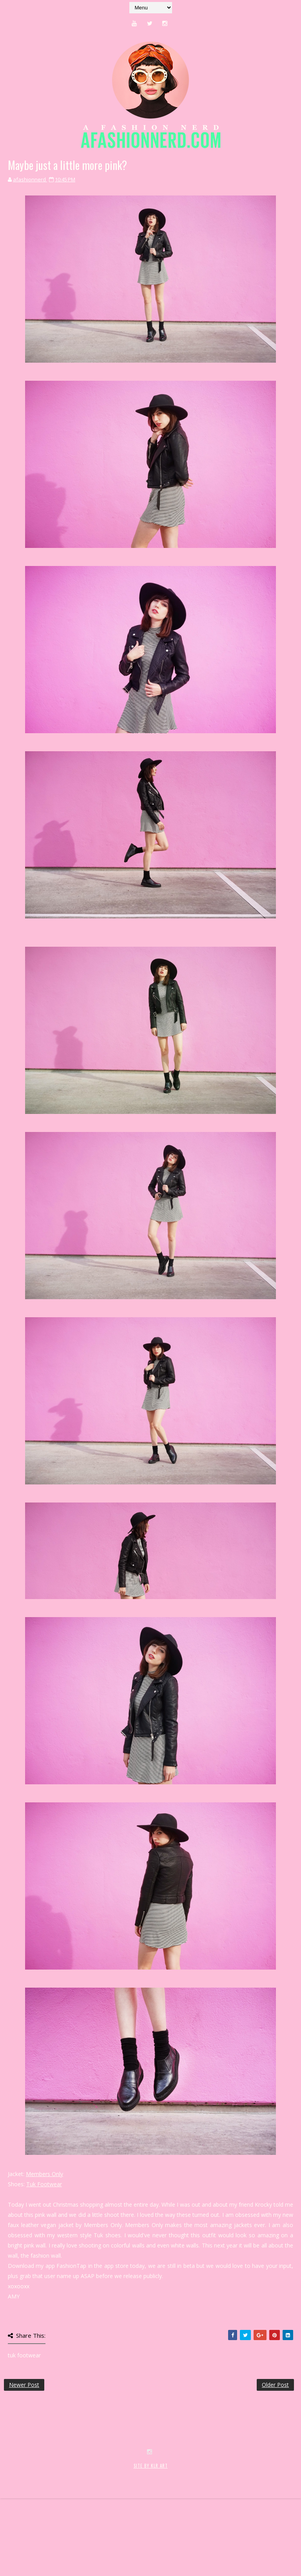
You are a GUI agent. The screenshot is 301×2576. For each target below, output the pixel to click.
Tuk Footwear (44, 2184)
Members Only (44, 2174)
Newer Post (24, 2384)
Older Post (275, 2384)
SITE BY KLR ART (151, 2535)
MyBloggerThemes (132, 2543)
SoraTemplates (50, 2543)
